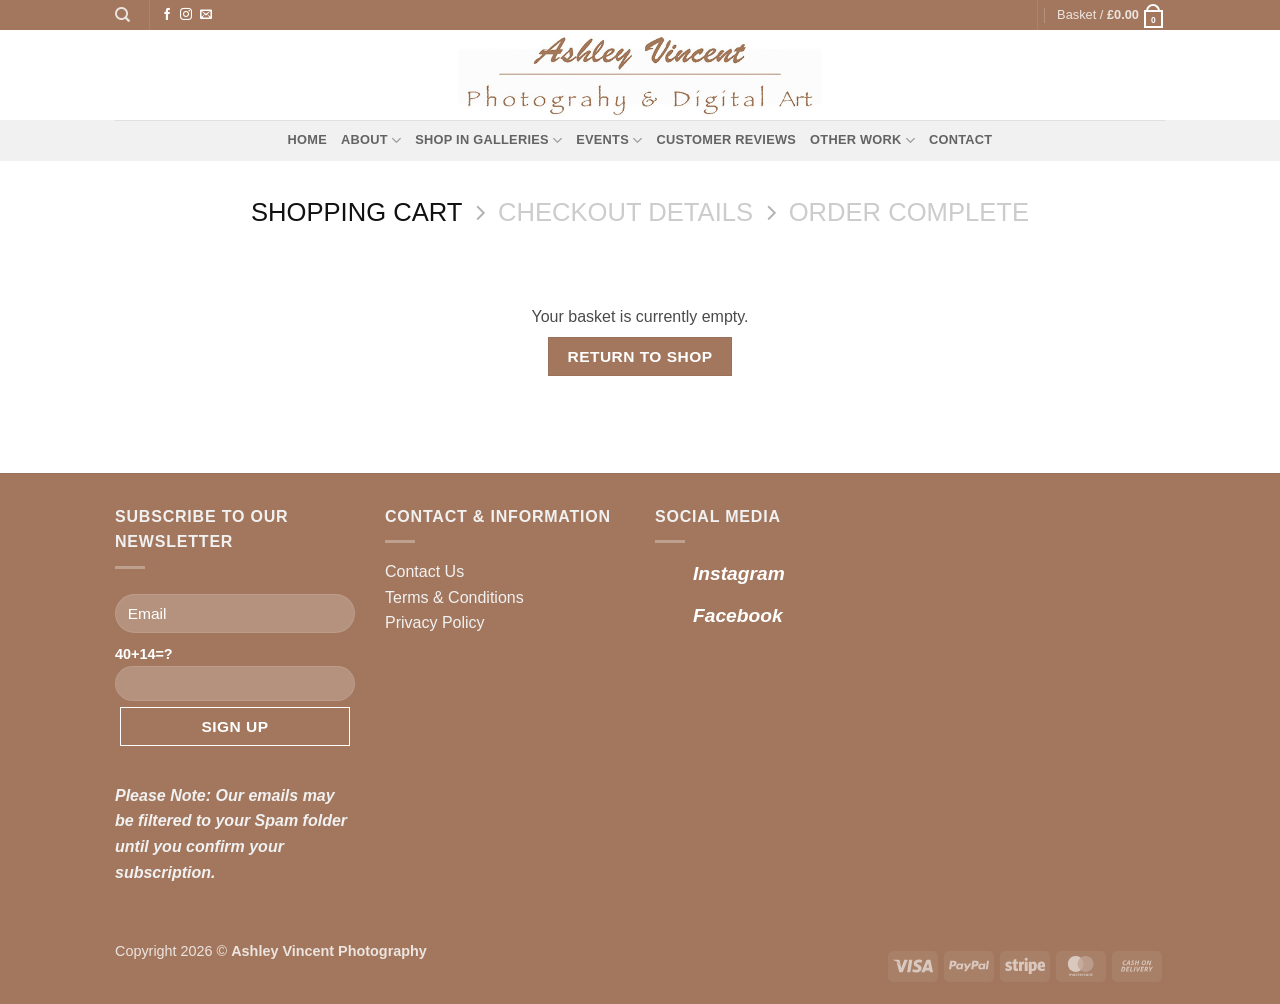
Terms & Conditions (454, 597)
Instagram (739, 573)
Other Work (862, 140)
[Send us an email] (206, 15)
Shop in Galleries (488, 140)
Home (307, 139)
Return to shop (639, 356)
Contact (960, 139)
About (371, 140)
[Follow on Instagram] (186, 15)
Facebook (738, 615)
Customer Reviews (726, 139)
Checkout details (625, 212)
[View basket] (1111, 15)
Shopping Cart (356, 212)
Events (609, 140)
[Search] (122, 15)
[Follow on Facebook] (167, 15)
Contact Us (424, 571)
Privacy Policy (435, 622)
